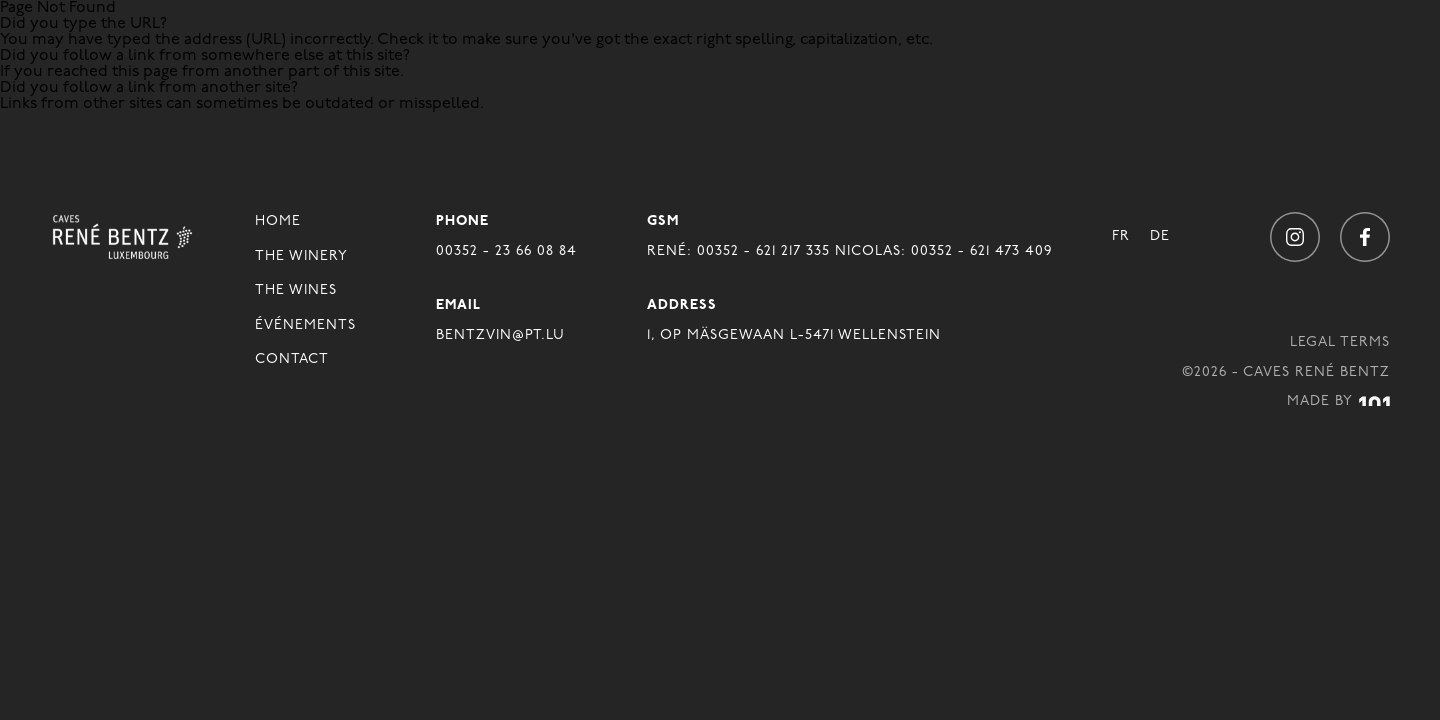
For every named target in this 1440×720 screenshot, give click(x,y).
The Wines (296, 290)
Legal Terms (1340, 342)
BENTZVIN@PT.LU (500, 335)
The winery (301, 256)
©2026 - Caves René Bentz (1286, 372)
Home (278, 221)
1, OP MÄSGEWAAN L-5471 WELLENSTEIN (794, 335)
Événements (305, 325)
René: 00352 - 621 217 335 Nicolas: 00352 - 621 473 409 (849, 251)
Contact (292, 359)
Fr (1121, 236)
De (1160, 236)
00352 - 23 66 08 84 (506, 251)
